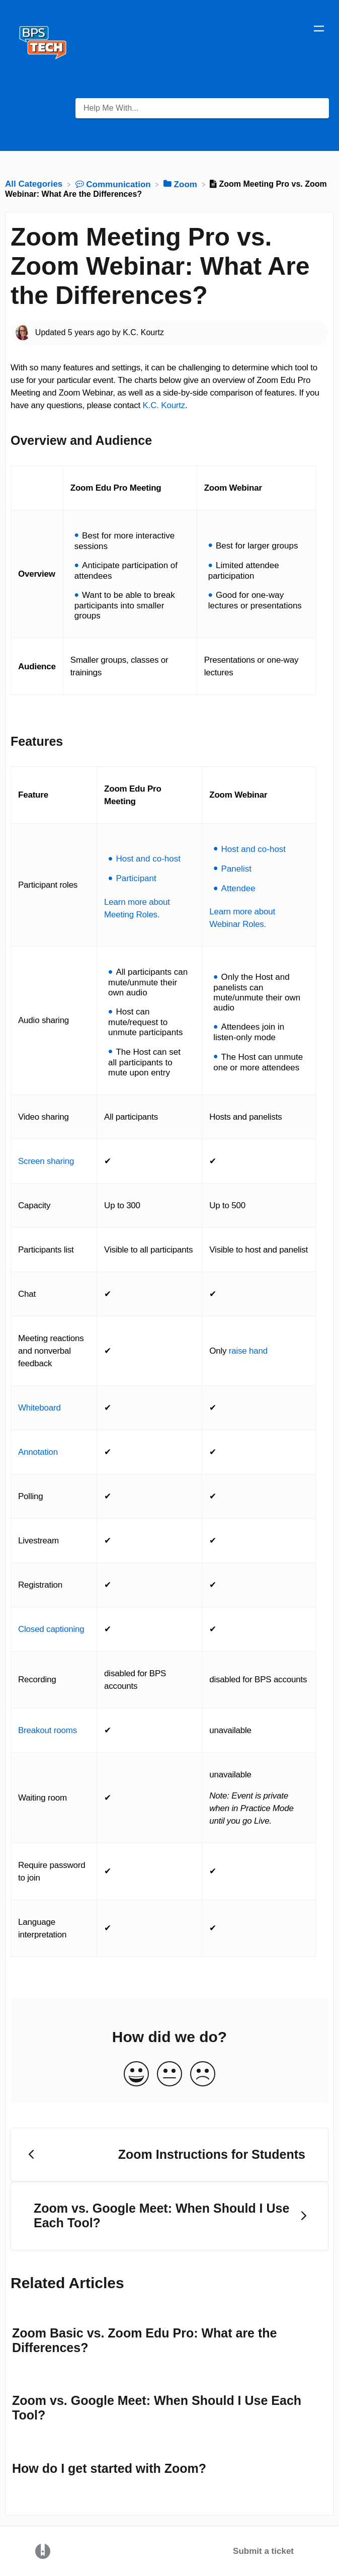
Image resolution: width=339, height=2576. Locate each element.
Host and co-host (148, 859)
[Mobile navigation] (319, 30)
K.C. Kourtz (164, 405)
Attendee (238, 888)
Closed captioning (51, 1629)
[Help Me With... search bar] (202, 108)
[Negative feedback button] (202, 2074)
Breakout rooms (47, 1730)
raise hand (248, 1351)
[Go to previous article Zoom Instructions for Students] (169, 2155)
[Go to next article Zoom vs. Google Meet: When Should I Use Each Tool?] (169, 2215)
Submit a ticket (263, 2551)
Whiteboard (39, 1408)
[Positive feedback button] (136, 2074)
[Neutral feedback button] (169, 2074)
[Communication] (114, 184)
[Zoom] (181, 184)
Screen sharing (46, 1161)
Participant (136, 878)
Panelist (236, 869)
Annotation (38, 1452)
